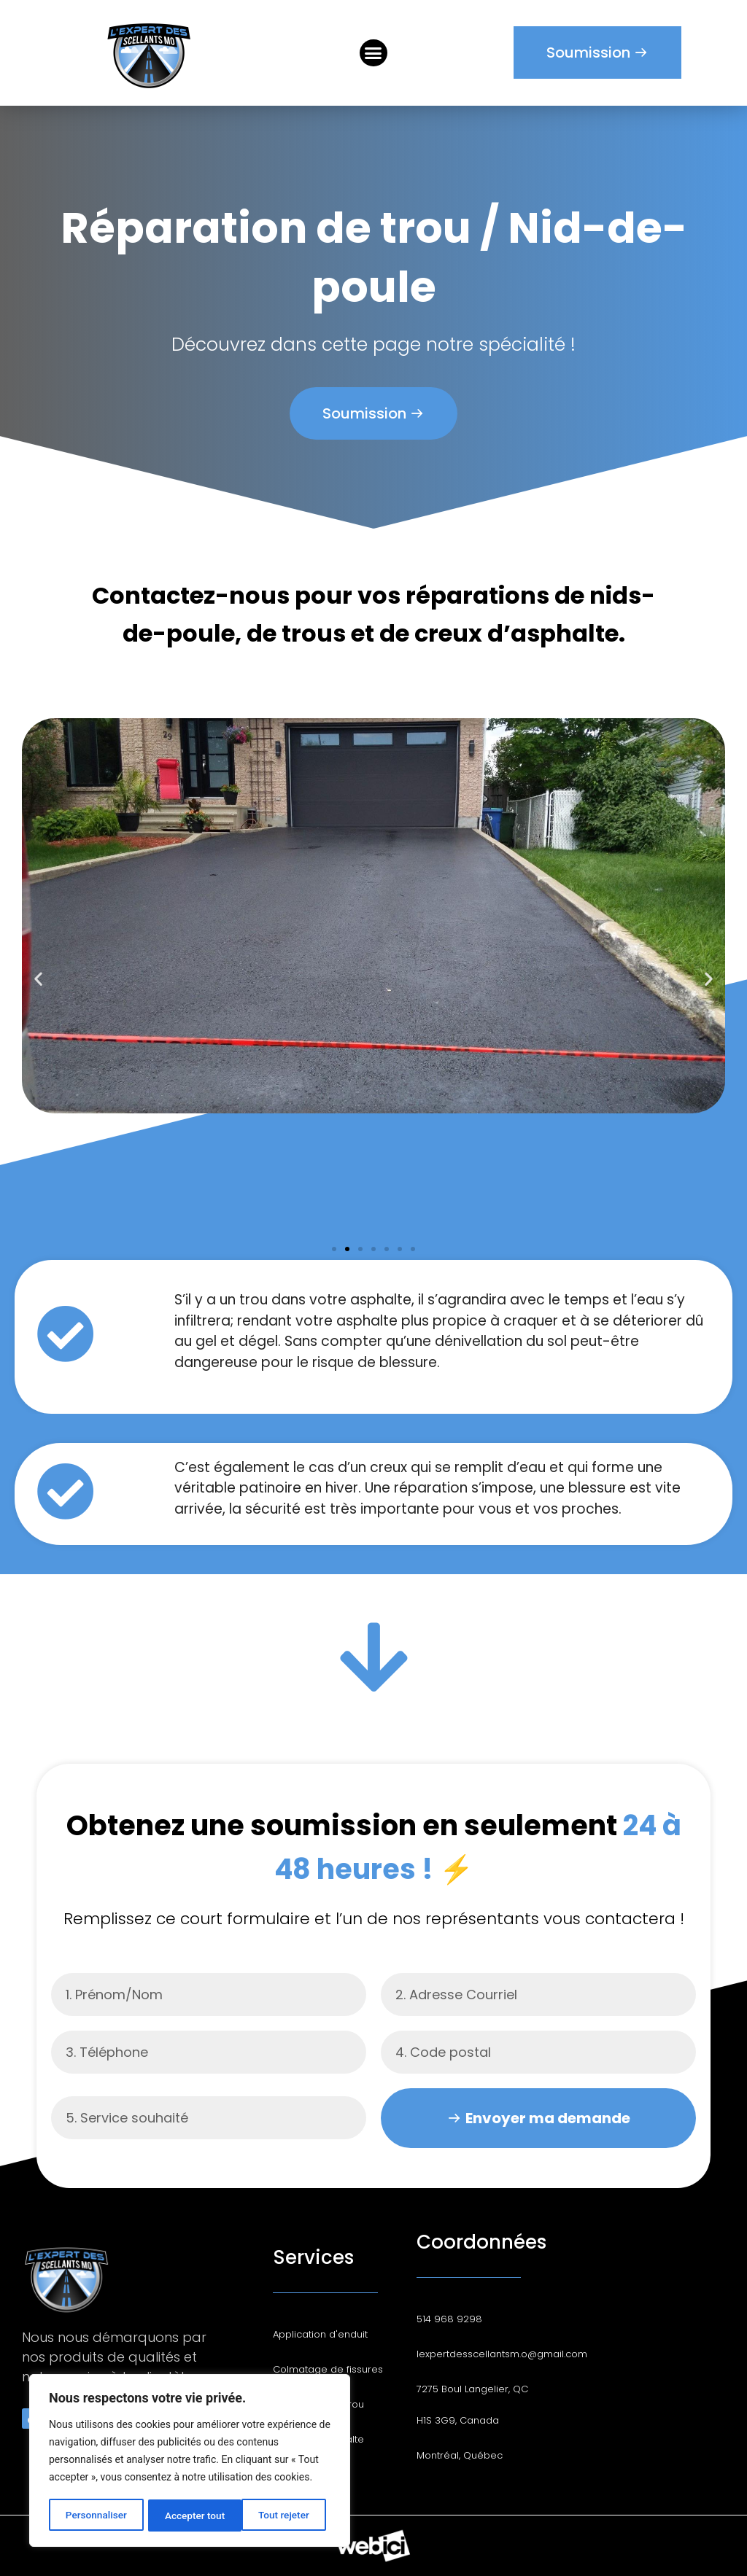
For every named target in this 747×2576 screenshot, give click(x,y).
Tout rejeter (190, 2515)
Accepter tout (284, 2515)
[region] (189, 2461)
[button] (373, 53)
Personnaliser (95, 2515)
